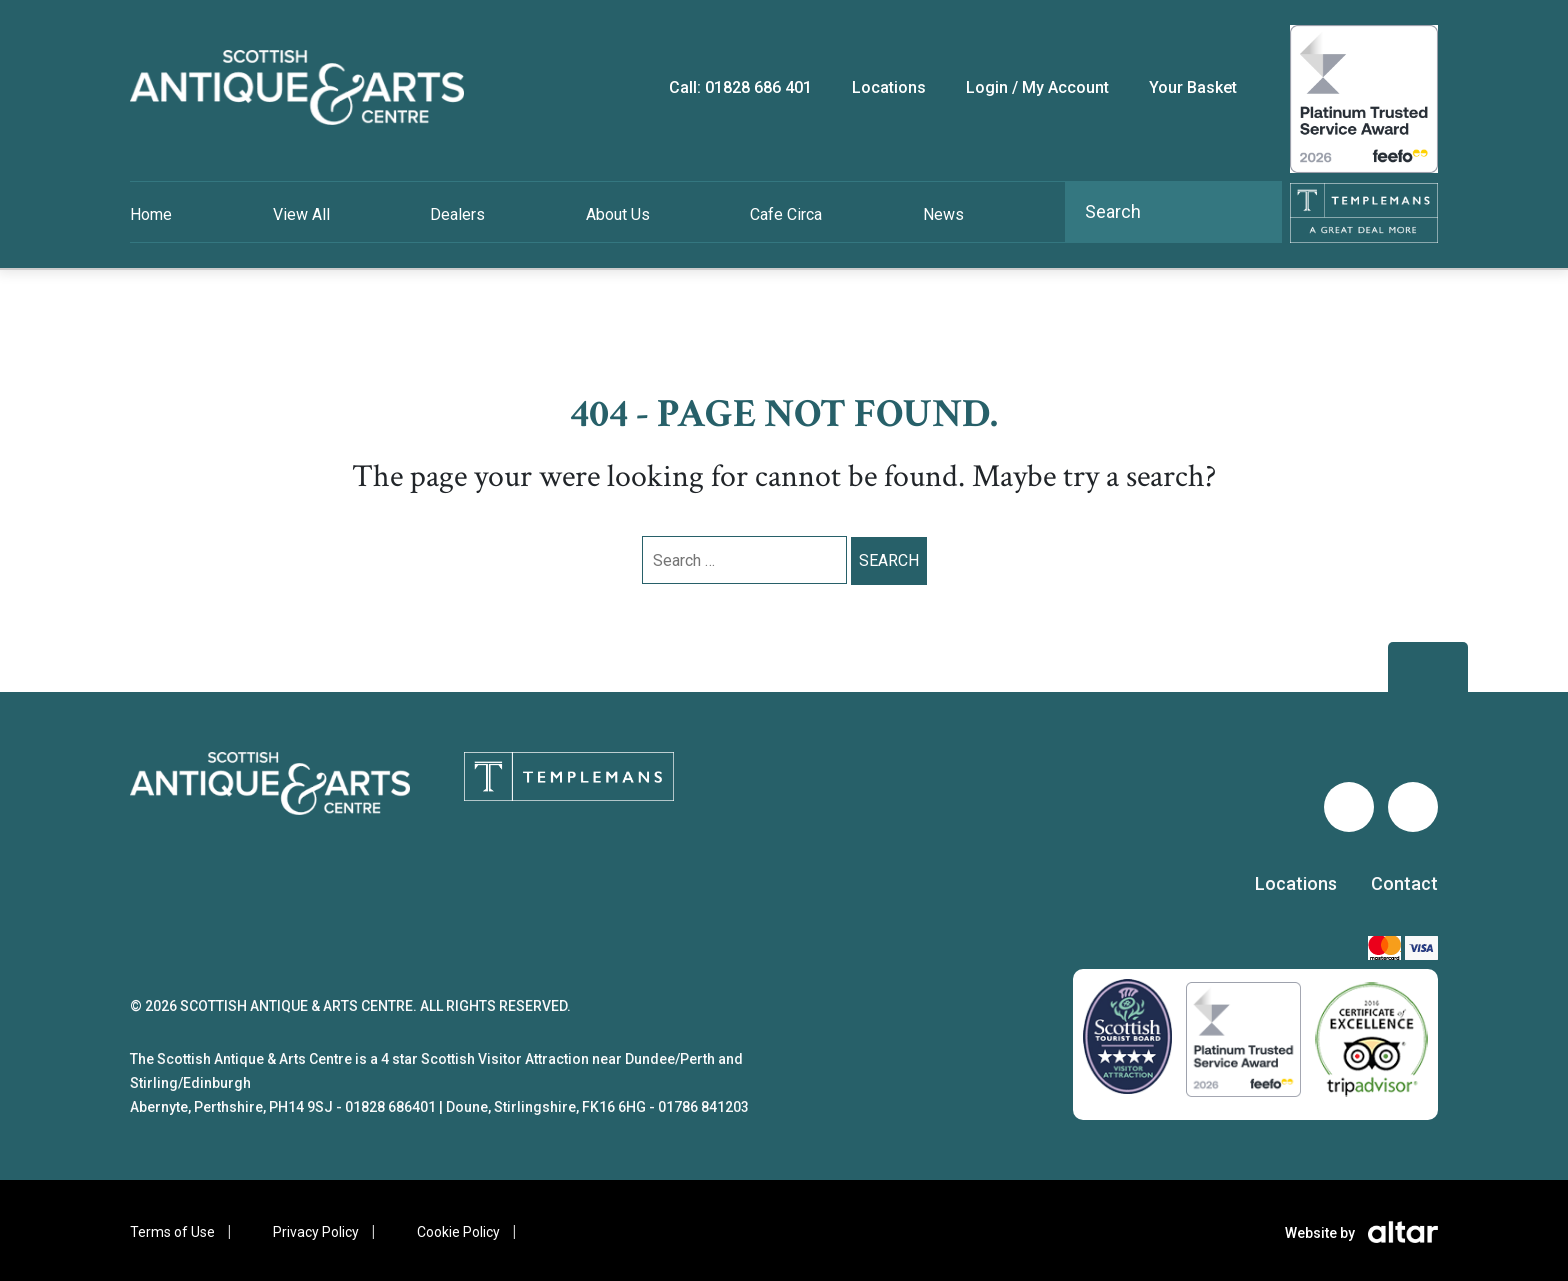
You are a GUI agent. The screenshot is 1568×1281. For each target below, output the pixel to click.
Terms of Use (172, 1232)
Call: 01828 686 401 (740, 87)
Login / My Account (1037, 87)
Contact (1404, 883)
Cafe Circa (786, 214)
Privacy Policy (316, 1232)
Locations (1296, 883)
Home (151, 214)
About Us (618, 214)
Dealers (457, 214)
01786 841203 (703, 1107)
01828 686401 (390, 1107)
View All (301, 214)
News (943, 214)
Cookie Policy (458, 1232)
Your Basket (1193, 87)
